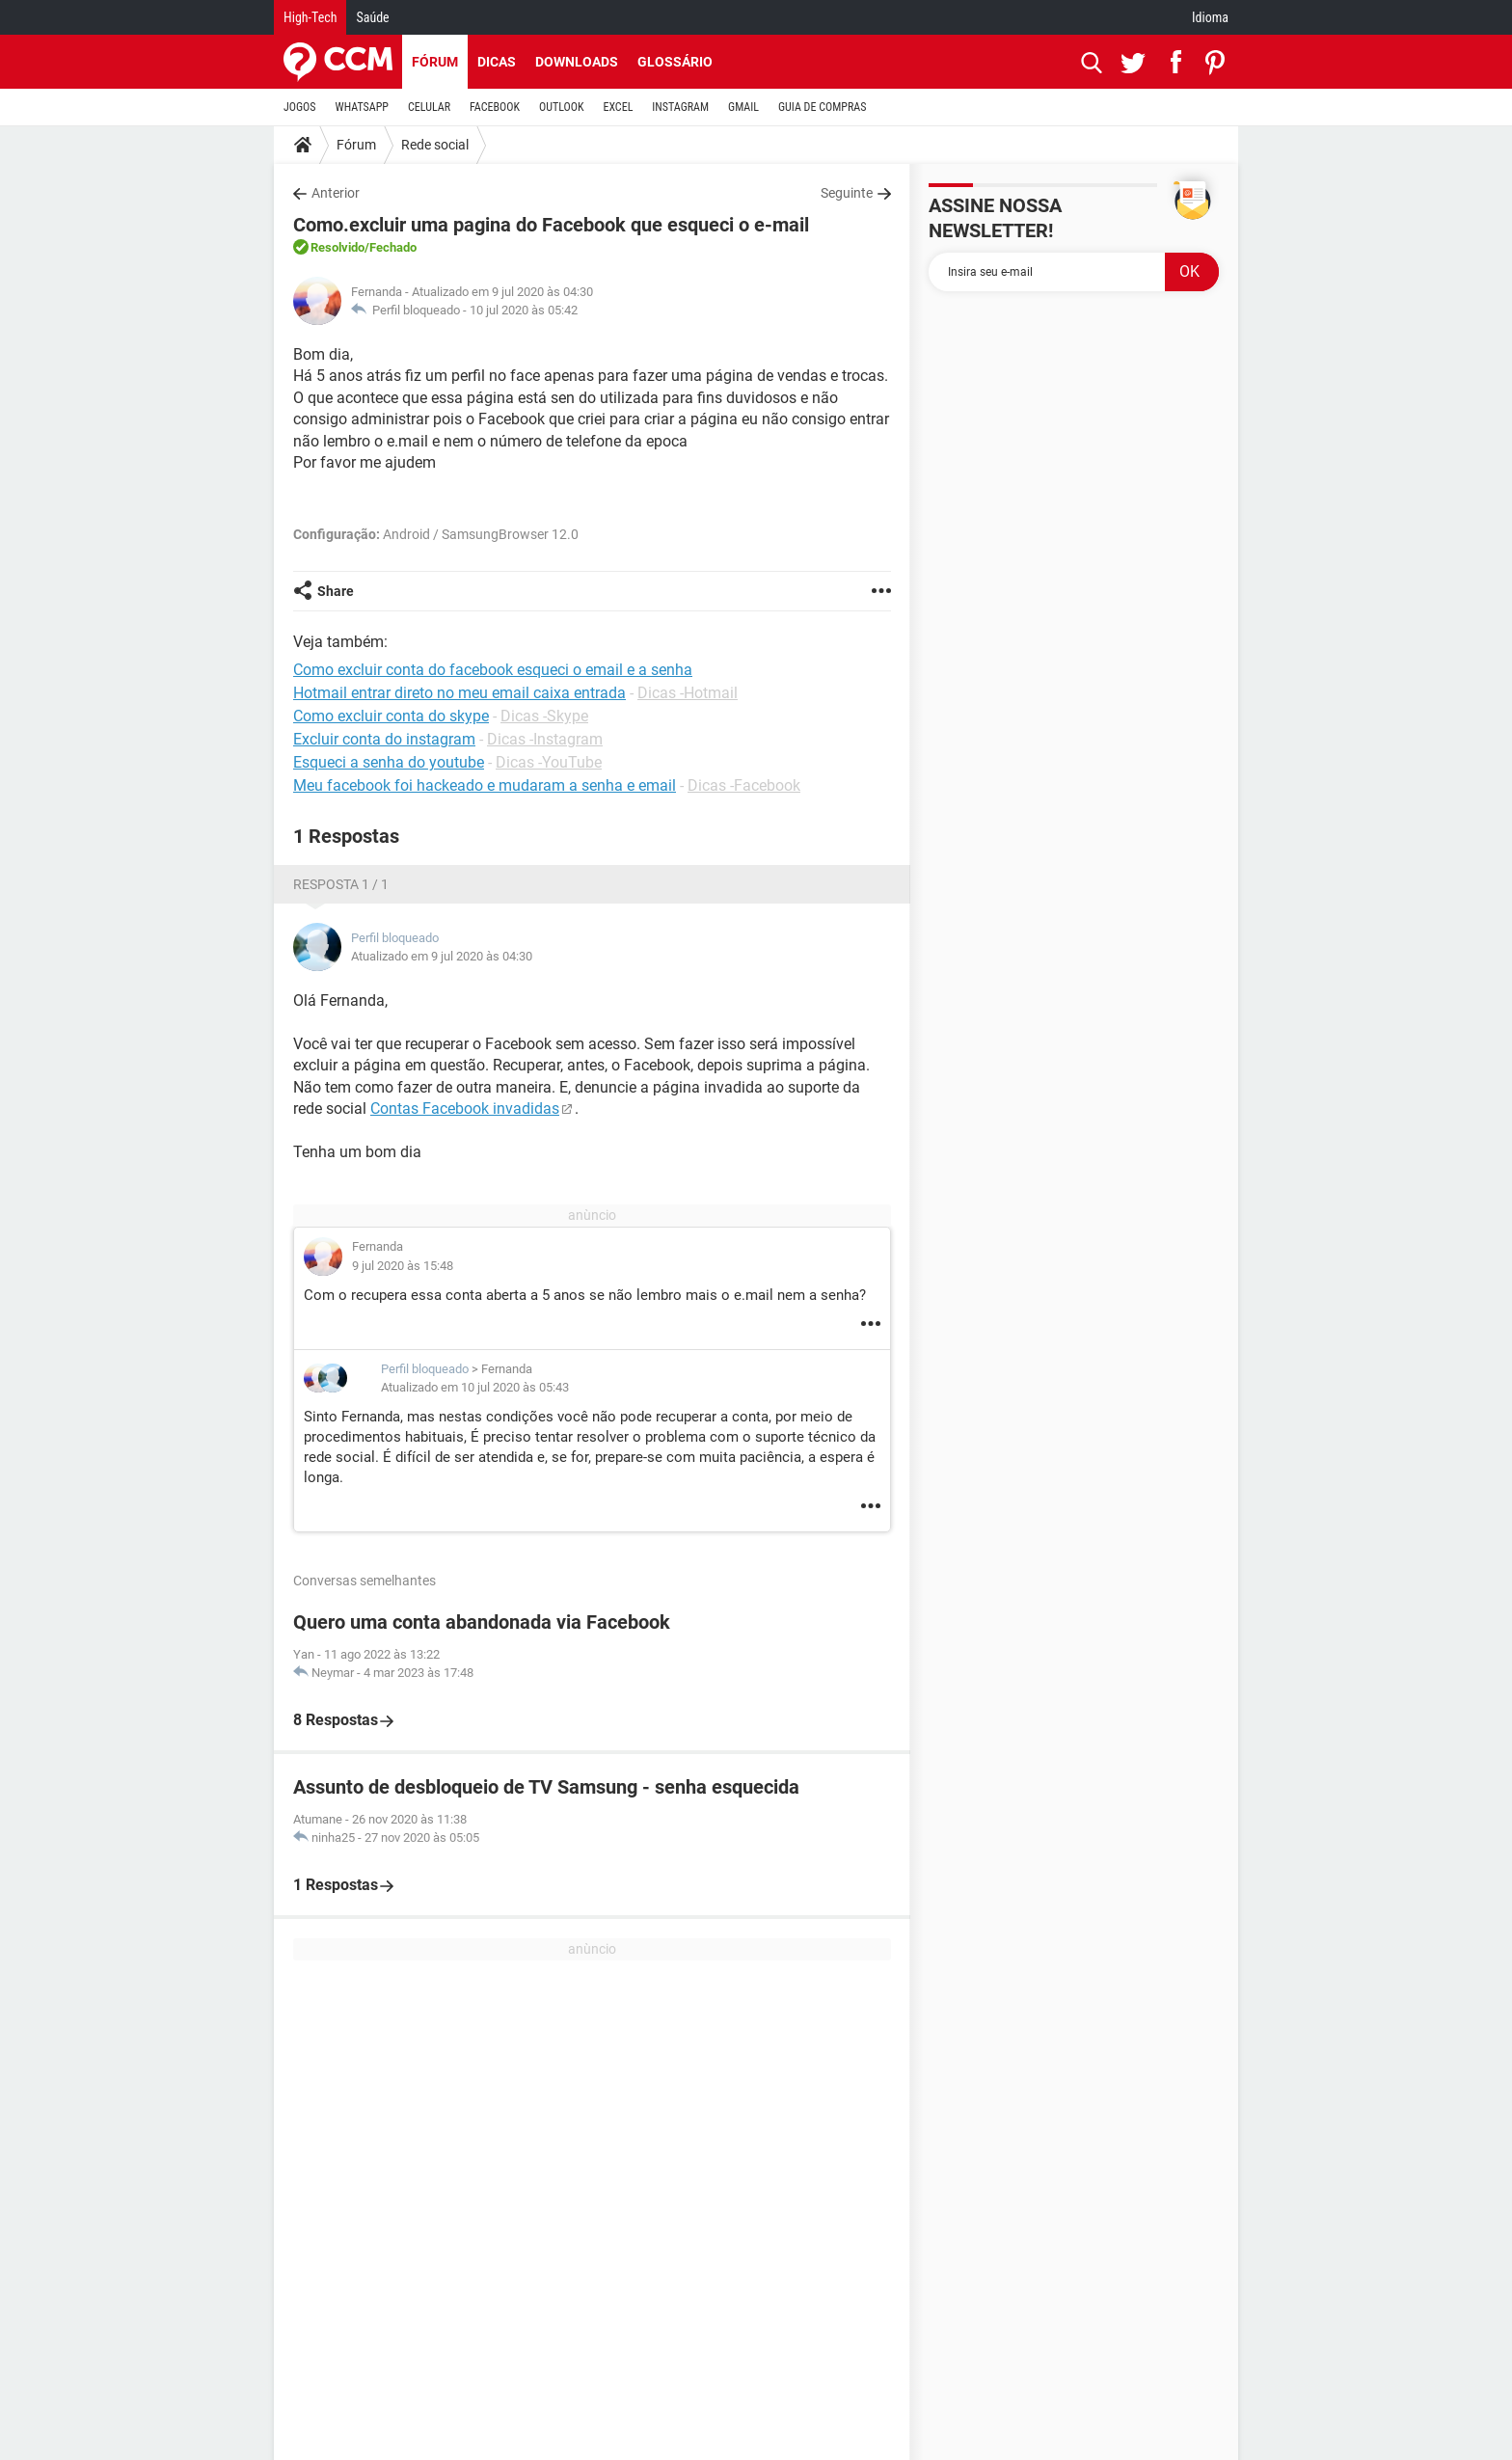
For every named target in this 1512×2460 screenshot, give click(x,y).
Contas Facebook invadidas (464, 1108)
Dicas (496, 61)
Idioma (1210, 17)
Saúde (372, 17)
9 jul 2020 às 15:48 (402, 1265)
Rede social (435, 144)
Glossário (675, 61)
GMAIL (743, 107)
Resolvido (337, 247)
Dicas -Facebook (744, 785)
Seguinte (847, 193)
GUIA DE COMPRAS (822, 107)
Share (335, 591)
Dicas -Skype (544, 716)
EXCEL (618, 107)
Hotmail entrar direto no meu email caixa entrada (459, 693)
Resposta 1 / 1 (341, 884)
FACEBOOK (495, 107)
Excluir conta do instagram (384, 739)
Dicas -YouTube (549, 762)
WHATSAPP (362, 107)
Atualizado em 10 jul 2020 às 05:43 (475, 1387)
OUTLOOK (561, 107)
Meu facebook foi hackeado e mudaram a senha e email (484, 785)
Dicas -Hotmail (687, 693)
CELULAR (429, 107)
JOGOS (300, 107)
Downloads (576, 61)
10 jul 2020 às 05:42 (524, 310)
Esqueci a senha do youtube (388, 762)
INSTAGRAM (680, 107)
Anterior (335, 193)
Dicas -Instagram (545, 739)
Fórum (435, 61)
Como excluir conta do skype (391, 716)
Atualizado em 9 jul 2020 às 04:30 (441, 956)
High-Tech (310, 17)
